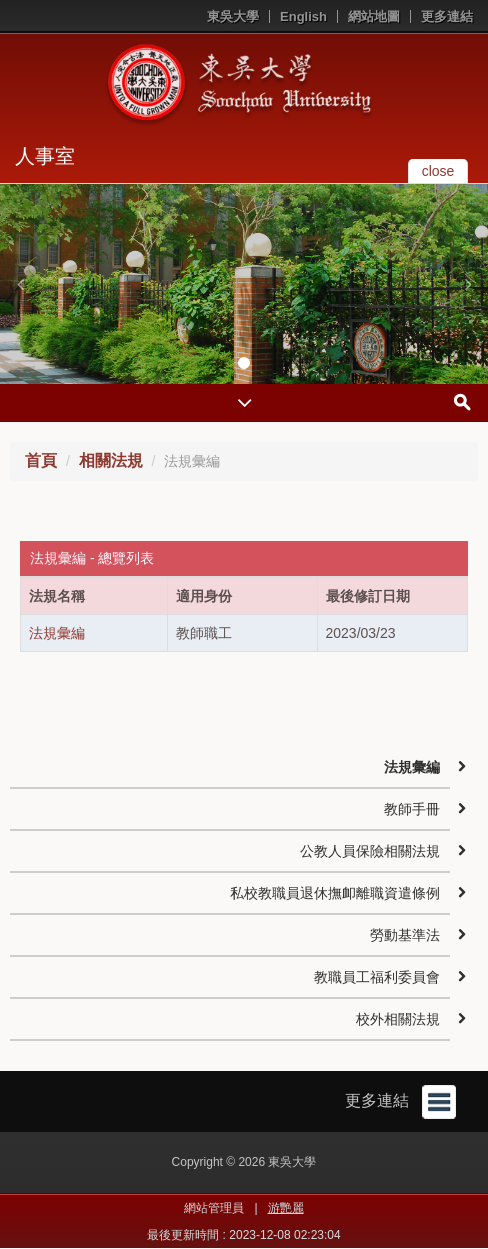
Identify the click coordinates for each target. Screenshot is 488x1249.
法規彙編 (57, 633)
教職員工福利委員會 (377, 977)
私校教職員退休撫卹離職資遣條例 (335, 893)
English (303, 16)
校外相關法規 (398, 1019)
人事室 (45, 156)
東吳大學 (233, 16)
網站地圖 (374, 16)
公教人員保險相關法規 (370, 851)
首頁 (41, 460)
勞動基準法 (405, 935)
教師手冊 (412, 809)
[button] (20, 284)
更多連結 (447, 16)
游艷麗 (286, 1208)
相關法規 (111, 460)
